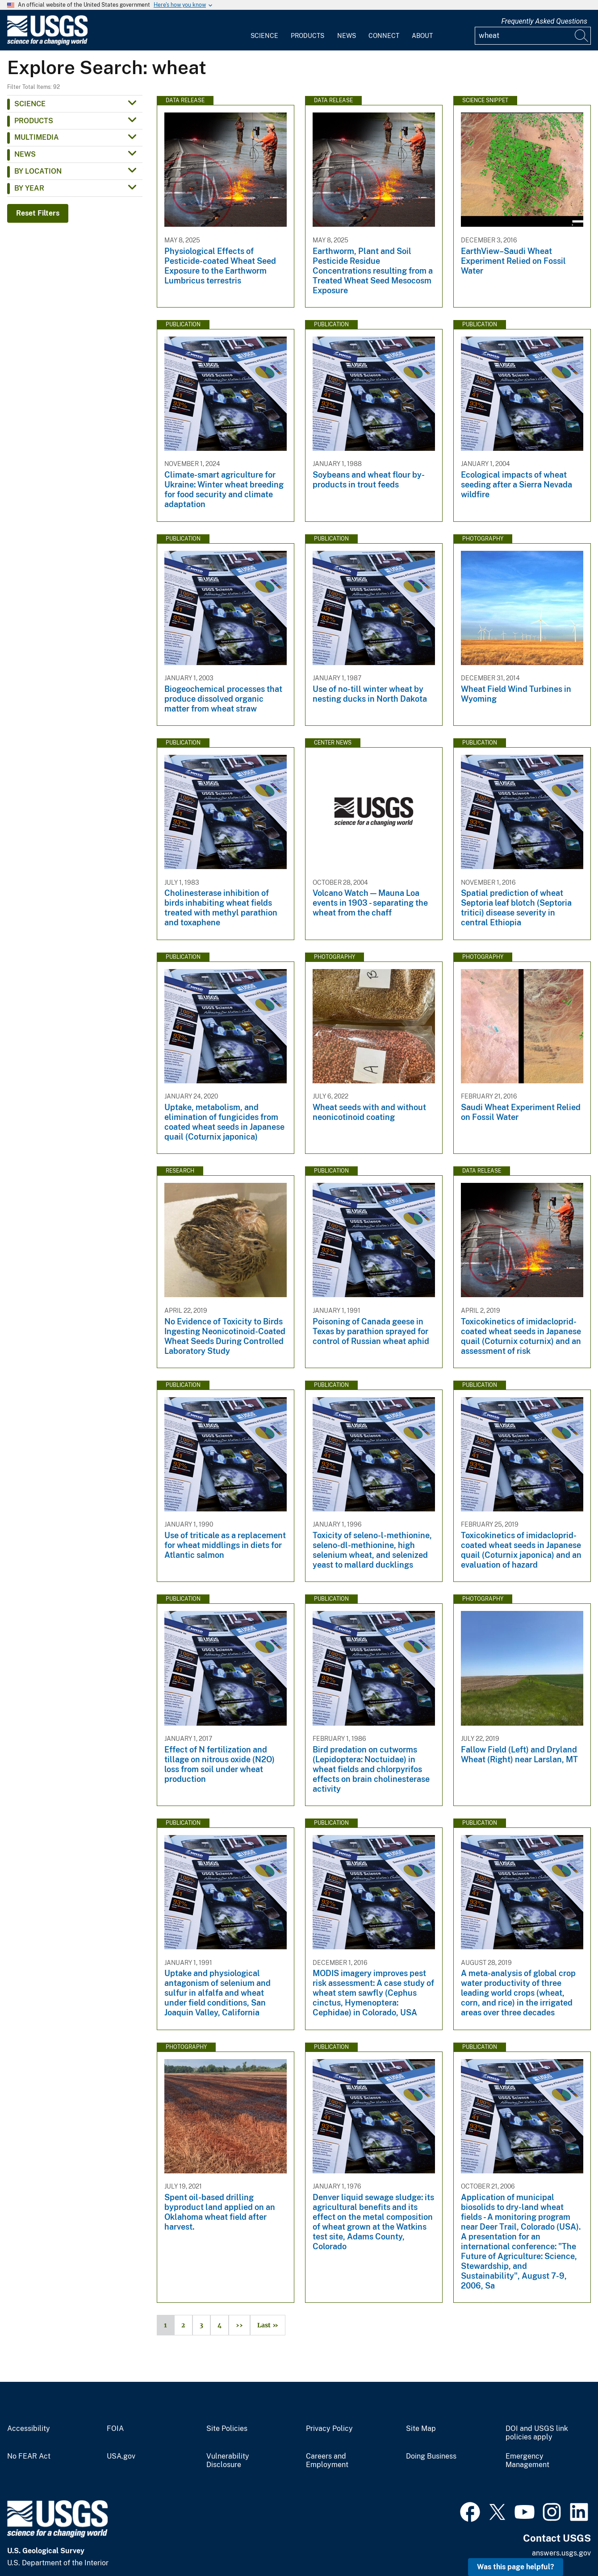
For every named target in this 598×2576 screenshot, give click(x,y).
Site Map (421, 2429)
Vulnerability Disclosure (227, 2460)
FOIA (115, 2429)
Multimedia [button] (36, 137)
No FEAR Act (28, 2456)
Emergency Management (527, 2460)
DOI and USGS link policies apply (537, 2433)
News (346, 35)
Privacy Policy (329, 2429)
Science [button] (30, 104)
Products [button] (33, 121)
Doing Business (431, 2456)
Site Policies (226, 2429)
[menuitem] (264, 30)
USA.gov (121, 2456)
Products (307, 35)
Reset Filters (37, 213)
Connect (383, 35)
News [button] (25, 154)
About (422, 35)
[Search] (582, 36)
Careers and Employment (327, 2460)
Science (264, 35)
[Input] (533, 36)
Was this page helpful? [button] (515, 2567)
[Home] (47, 43)
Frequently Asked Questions (544, 21)
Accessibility (28, 2429)
